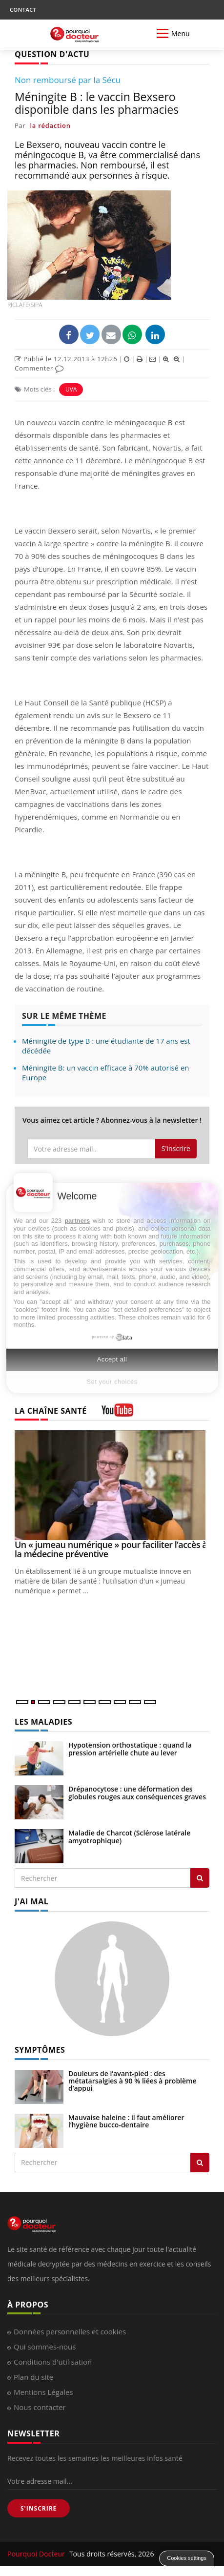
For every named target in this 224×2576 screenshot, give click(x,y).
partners (77, 1220)
